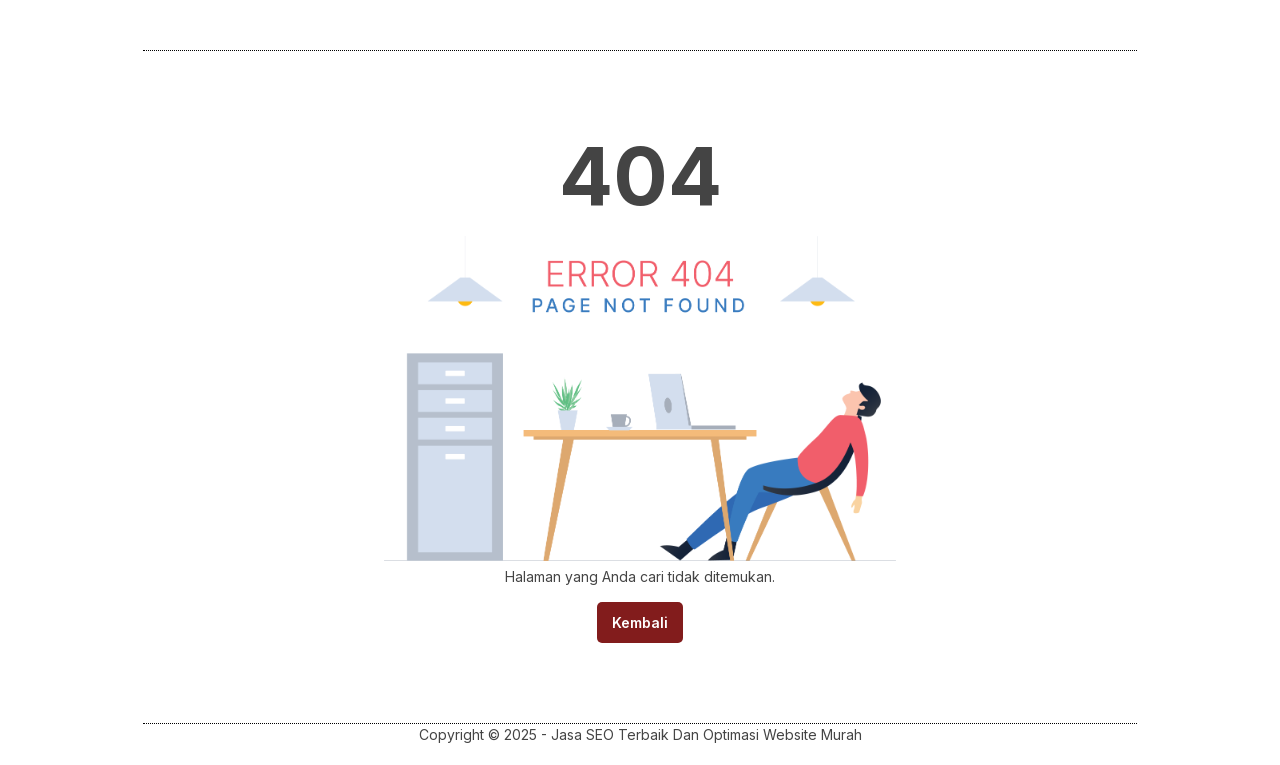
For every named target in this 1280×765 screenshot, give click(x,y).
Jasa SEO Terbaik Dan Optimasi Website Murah (706, 734)
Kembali (640, 622)
